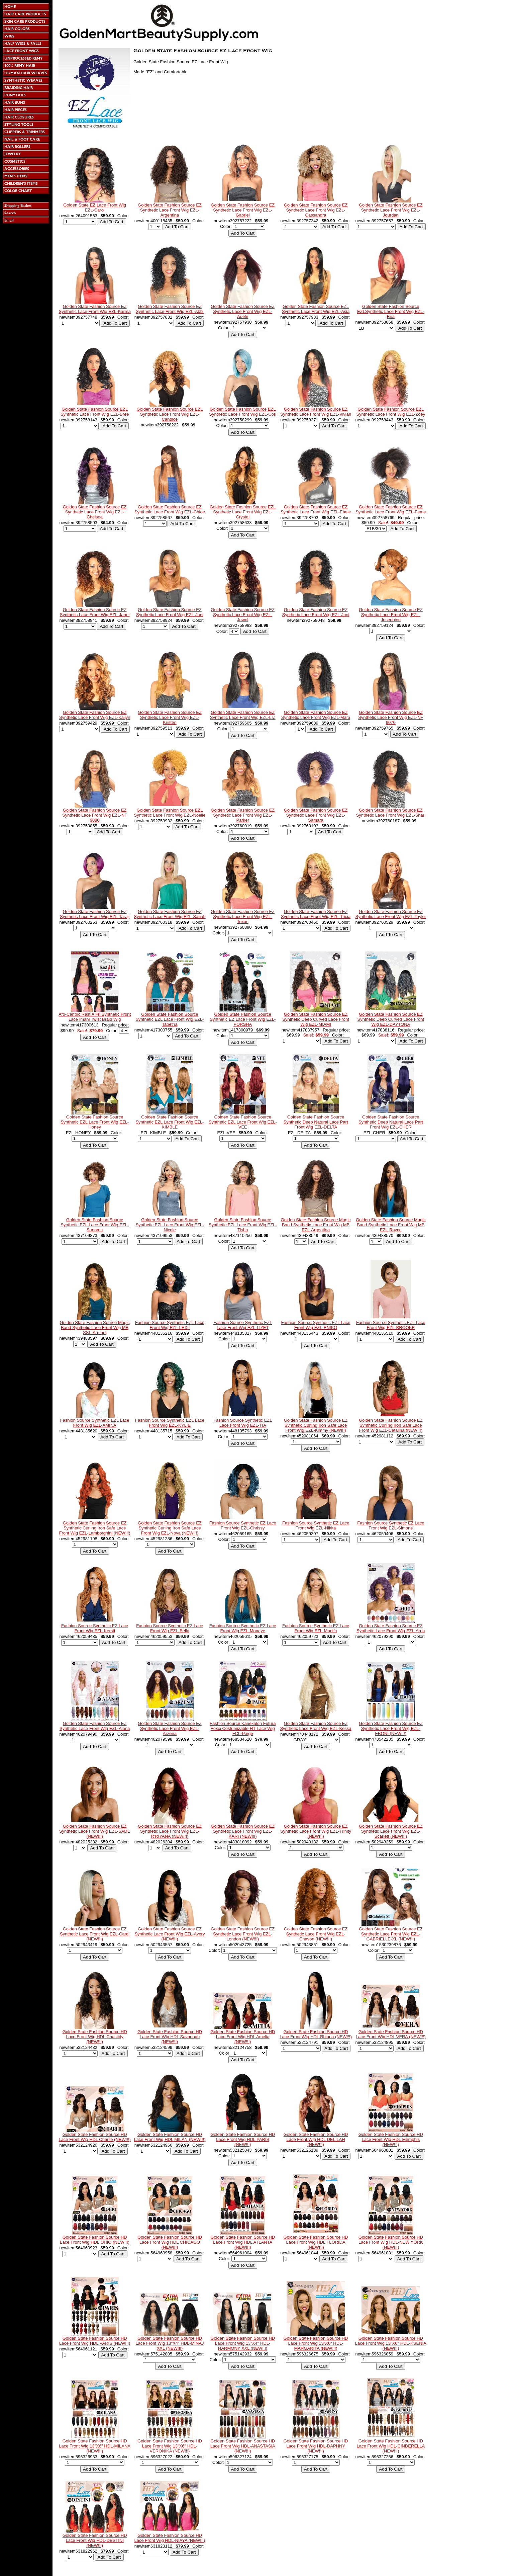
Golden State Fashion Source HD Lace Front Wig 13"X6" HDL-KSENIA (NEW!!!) (390, 2343)
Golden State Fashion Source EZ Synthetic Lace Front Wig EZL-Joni (315, 612)
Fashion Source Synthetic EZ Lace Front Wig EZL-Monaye (242, 1628)
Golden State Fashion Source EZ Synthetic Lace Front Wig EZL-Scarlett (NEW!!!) (391, 1831)
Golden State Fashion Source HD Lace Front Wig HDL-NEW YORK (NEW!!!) (390, 2242)
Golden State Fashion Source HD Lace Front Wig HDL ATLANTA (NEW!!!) (242, 2242)
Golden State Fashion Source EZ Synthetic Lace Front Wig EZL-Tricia (315, 914)
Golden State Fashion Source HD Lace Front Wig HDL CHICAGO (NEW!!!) (169, 2242)
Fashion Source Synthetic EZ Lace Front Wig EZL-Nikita (315, 1525)
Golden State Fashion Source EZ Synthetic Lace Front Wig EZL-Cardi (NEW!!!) (94, 1933)
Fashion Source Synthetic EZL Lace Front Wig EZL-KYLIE (169, 1423)
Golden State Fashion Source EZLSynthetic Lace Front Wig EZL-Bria (390, 311)
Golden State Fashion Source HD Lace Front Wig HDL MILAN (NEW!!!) (169, 2137)
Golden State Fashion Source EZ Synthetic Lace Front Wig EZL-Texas (243, 916)
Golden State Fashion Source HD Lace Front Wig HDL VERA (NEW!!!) (391, 2034)
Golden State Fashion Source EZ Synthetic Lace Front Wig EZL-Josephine (391, 614)
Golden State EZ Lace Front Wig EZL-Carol (94, 207)
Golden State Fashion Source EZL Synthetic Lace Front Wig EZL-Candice (169, 414)
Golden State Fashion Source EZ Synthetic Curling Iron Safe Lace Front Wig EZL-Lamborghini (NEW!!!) (94, 1527)
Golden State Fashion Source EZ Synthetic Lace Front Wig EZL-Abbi (170, 309)
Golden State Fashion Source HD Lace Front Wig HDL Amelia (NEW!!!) (242, 2036)
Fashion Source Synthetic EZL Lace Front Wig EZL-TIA (242, 1423)
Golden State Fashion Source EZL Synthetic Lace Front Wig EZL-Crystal (243, 511)
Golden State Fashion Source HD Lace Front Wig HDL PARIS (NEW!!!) (242, 2139)
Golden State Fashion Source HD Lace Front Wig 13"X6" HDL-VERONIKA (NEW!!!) (169, 2446)
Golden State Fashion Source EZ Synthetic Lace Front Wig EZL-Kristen (170, 717)
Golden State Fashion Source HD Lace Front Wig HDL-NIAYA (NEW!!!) (169, 2538)
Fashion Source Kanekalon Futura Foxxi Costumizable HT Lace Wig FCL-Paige (243, 1728)
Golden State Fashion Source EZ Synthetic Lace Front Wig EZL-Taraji (94, 914)
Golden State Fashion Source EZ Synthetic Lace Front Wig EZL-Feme (390, 509)
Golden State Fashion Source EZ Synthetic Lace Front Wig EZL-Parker (243, 815)
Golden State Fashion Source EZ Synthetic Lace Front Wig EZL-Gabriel (243, 210)
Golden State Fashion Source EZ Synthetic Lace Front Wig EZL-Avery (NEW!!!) (169, 1933)
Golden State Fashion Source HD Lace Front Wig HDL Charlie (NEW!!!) (95, 2137)
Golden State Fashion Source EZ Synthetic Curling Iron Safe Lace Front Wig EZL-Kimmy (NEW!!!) (316, 1425)
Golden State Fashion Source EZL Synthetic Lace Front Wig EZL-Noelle (170, 813)
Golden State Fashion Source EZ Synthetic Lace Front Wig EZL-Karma (94, 309)
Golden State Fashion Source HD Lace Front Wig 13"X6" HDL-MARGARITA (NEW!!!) (316, 2343)
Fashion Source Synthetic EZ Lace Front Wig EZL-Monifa (315, 1628)
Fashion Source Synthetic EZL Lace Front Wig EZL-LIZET (242, 1325)
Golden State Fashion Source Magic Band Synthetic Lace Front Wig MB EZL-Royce (391, 1224)
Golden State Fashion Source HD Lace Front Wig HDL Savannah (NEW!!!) (169, 2036)
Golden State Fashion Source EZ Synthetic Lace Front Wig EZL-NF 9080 (94, 815)
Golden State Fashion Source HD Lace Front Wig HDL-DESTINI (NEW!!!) (95, 2540)
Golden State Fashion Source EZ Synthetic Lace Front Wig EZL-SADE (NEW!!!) (94, 1831)
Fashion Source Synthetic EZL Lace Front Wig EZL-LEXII (169, 1325)
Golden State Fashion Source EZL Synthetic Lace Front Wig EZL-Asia (315, 309)
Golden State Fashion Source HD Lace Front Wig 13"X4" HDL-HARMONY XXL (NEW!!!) (242, 2343)
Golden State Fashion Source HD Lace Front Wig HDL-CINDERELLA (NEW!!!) (390, 2446)
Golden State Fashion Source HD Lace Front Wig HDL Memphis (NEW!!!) (390, 2139)
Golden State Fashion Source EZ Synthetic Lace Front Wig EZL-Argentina (170, 210)
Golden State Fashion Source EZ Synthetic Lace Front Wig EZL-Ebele (316, 509)
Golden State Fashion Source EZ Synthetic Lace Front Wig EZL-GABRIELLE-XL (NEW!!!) (391, 1933)
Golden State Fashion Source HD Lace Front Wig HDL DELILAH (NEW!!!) (316, 2139)
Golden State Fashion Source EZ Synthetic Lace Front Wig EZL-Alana (95, 1726)
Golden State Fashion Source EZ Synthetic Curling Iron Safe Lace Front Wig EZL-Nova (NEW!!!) (170, 1527)
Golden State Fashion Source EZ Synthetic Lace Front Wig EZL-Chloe (169, 509)
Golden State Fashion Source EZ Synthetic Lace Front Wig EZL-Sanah (170, 914)
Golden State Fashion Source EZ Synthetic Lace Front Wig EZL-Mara (315, 715)
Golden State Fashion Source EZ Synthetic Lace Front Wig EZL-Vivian (315, 412)
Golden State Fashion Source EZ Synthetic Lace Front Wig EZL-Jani (169, 612)
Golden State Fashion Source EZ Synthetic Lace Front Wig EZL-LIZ (243, 715)
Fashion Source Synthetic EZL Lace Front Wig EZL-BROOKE (390, 1325)
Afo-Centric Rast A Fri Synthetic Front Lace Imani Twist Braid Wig (95, 1017)
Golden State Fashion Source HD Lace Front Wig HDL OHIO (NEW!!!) (94, 2240)
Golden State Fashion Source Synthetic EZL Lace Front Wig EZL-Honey (95, 1122)
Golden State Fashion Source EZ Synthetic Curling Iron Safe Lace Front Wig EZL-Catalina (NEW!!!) (391, 1425)
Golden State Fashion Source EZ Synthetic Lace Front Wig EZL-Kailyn (94, 715)
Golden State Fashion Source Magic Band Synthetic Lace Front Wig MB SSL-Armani (95, 1327)
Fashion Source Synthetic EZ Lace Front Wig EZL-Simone (390, 1525)
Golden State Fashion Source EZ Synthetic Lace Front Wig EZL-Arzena (170, 1728)
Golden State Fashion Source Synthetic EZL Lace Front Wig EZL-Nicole (169, 1224)
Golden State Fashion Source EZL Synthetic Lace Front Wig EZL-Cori (242, 412)
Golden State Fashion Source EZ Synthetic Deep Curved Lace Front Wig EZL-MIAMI (315, 1019)
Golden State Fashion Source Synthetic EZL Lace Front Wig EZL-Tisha (243, 1224)
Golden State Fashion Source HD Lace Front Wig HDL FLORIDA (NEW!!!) (316, 2242)
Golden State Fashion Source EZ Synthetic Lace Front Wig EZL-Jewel (243, 614)
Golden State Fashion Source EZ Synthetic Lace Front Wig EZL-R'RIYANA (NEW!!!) (170, 1831)
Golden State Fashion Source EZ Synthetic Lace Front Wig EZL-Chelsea (95, 511)
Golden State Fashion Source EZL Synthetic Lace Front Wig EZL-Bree (95, 412)
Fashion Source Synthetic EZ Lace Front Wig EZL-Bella (169, 1628)
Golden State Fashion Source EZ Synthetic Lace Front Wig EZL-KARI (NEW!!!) (243, 1831)
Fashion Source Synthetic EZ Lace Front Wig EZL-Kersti (94, 1628)
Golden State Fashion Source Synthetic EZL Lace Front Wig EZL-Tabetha (169, 1019)
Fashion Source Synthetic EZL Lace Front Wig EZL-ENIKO (315, 1325)
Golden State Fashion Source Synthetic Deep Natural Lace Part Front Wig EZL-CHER (390, 1122)
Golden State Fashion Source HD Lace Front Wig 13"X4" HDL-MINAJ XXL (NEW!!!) (169, 2343)
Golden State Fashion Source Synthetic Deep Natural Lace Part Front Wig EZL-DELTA (316, 1122)
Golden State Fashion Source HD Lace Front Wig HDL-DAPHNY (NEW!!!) (316, 2446)
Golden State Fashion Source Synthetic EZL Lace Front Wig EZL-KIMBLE (169, 1122)
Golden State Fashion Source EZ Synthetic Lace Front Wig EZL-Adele (243, 311)
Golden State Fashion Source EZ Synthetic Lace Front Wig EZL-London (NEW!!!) (243, 1933)
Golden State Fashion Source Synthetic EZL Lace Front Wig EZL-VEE (243, 1122)
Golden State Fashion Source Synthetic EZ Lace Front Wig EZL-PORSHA (243, 1019)
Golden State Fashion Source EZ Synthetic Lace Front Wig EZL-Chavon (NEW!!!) (316, 1933)
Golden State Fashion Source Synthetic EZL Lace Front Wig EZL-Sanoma (95, 1224)
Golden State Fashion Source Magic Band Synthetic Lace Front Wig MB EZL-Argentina (316, 1224)
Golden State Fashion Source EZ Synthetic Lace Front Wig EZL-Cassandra (316, 210)
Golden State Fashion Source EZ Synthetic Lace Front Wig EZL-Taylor (390, 914)
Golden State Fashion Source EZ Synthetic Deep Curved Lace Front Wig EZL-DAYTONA (390, 1019)
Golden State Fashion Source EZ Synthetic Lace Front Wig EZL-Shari (390, 813)
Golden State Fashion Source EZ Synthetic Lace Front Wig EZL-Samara (316, 815)
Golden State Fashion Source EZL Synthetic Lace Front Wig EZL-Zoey (390, 412)
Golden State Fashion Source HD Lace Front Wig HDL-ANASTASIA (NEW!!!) (242, 2446)
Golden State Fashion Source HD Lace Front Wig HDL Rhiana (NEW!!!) (316, 2034)
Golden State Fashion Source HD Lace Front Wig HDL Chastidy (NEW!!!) (95, 2036)
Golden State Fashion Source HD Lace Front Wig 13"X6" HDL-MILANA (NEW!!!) (94, 2446)
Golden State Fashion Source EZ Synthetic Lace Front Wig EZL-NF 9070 (390, 717)
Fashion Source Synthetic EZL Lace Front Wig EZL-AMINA (94, 1423)
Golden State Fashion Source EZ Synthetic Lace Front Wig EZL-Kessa (315, 1726)
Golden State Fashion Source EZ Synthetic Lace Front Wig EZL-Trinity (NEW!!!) (315, 1831)
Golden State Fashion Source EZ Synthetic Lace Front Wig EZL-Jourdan (391, 210)
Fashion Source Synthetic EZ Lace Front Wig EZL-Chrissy (242, 1525)
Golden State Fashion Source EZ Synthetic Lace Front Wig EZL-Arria (390, 1628)
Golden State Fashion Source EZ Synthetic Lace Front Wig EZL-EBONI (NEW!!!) (391, 1728)
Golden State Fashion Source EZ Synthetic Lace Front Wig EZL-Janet (95, 612)
